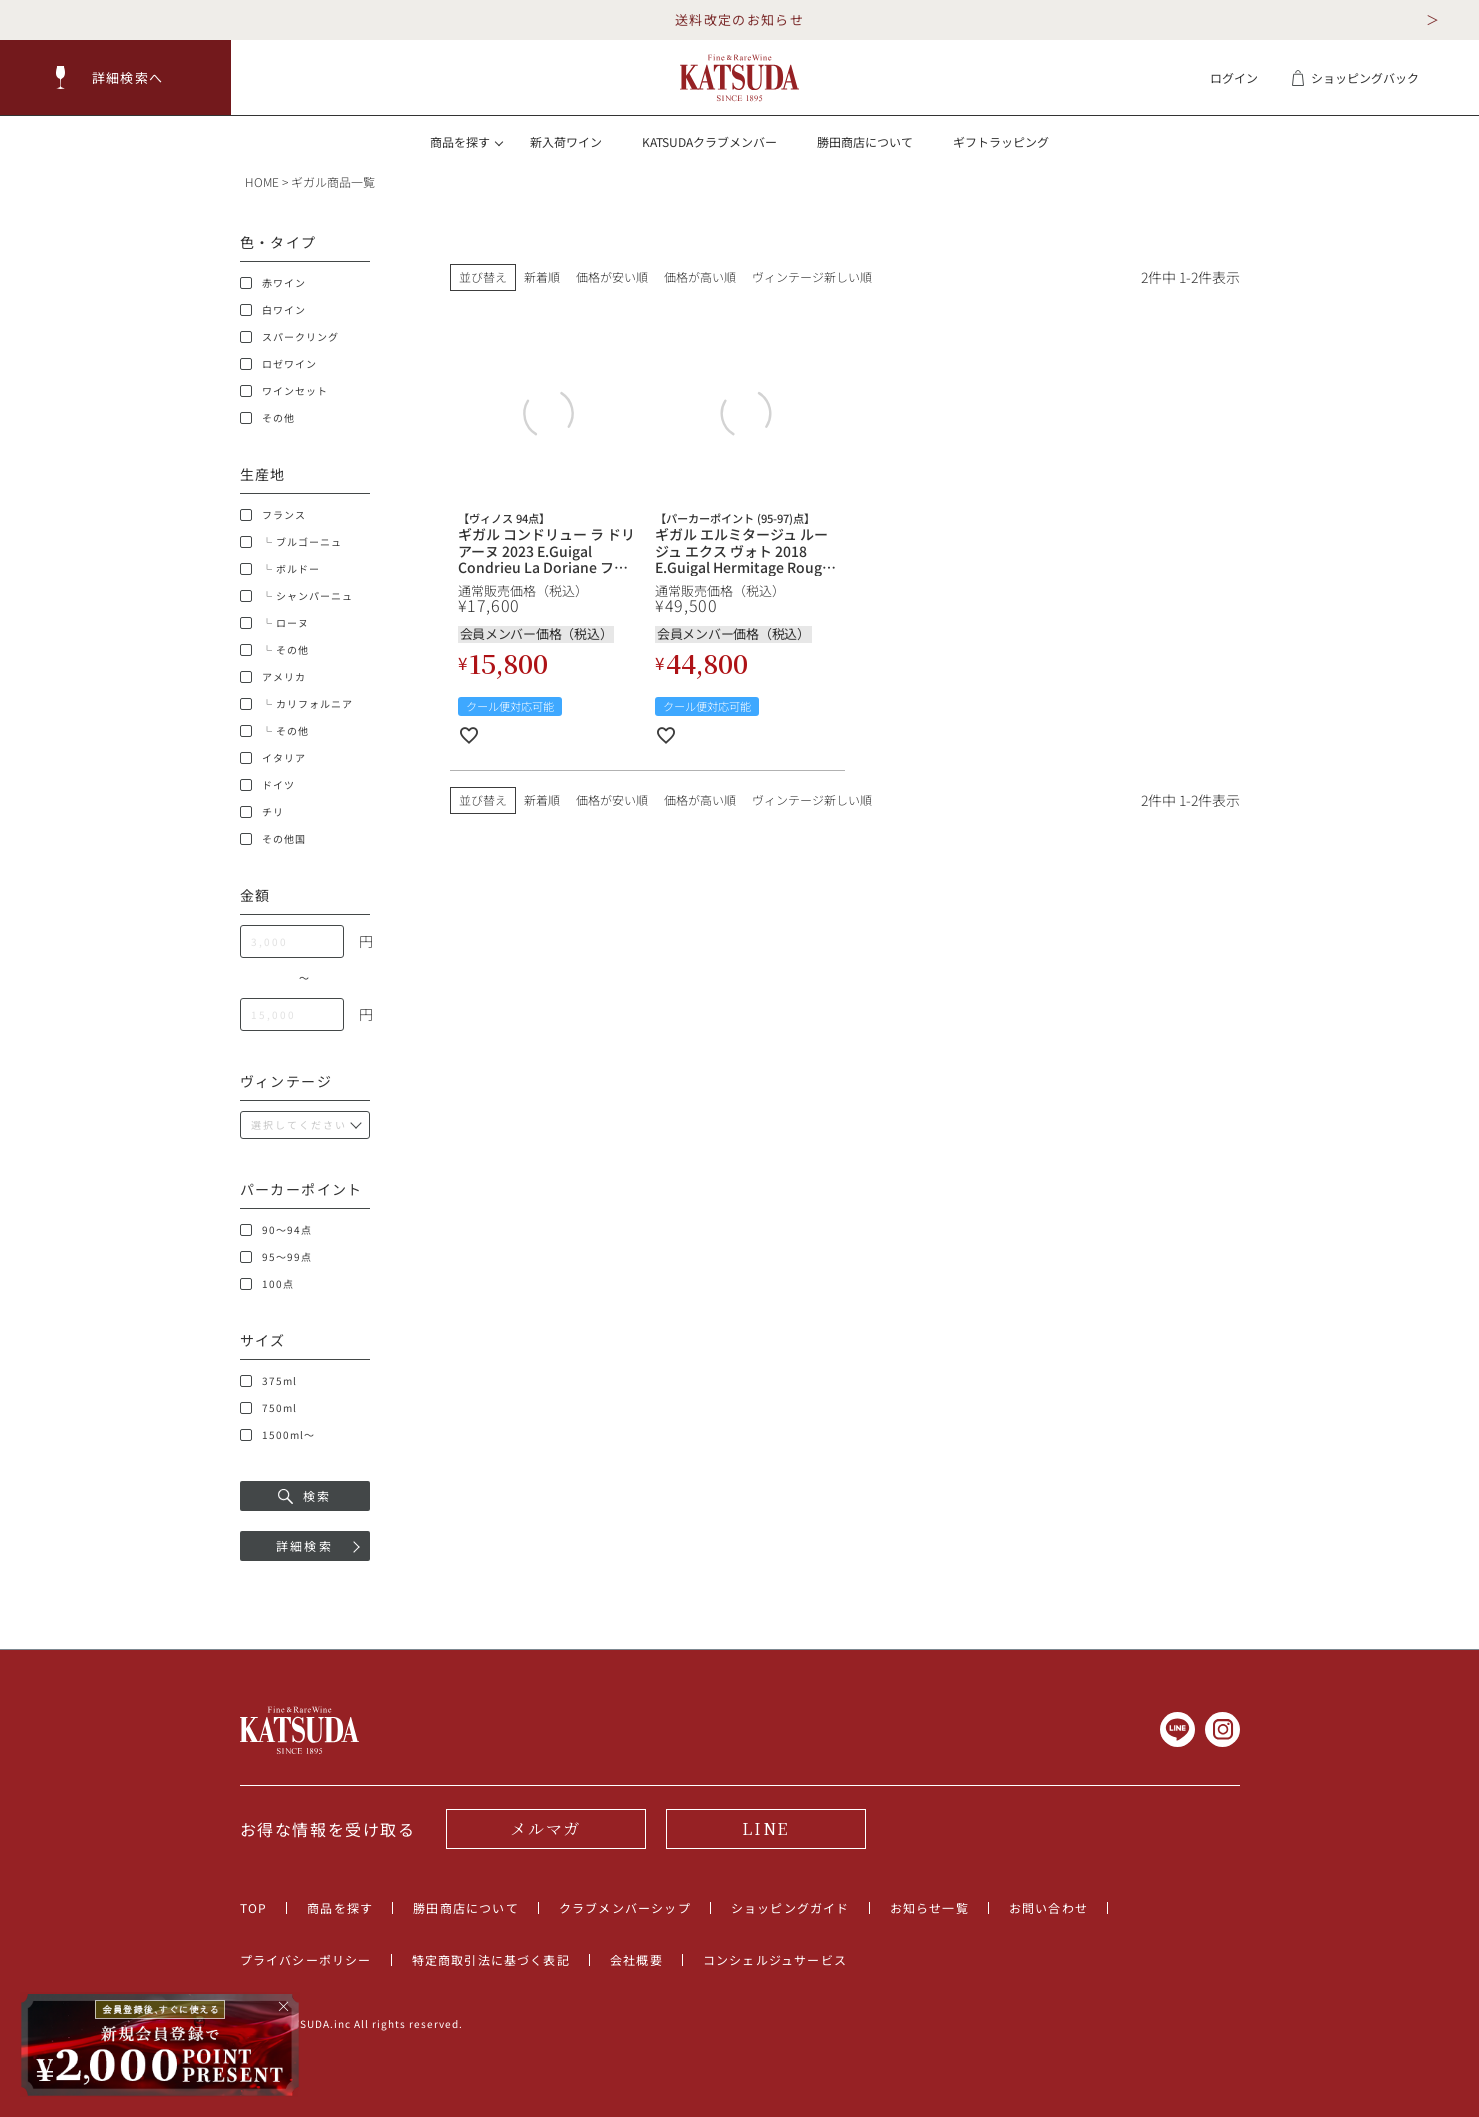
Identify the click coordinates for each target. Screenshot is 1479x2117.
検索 (305, 1495)
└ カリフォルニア (296, 704)
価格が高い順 (700, 276)
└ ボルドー (280, 569)
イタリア (273, 758)
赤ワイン (273, 283)
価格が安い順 (612, 276)
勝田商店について (865, 141)
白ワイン (273, 310)
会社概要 (636, 1959)
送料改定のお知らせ (739, 19)
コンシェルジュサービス (775, 1959)
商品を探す (340, 1907)
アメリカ (273, 677)
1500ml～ (277, 1435)
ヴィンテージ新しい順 (812, 276)
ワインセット (284, 391)
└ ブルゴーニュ (291, 542)
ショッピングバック (1354, 77)
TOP (254, 1907)
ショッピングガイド (790, 1907)
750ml (268, 1408)
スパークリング (289, 337)
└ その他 (274, 650)
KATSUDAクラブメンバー (709, 141)
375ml (268, 1381)
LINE (765, 1828)
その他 (267, 418)
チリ (262, 812)
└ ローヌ (274, 623)
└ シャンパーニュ (296, 596)
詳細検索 (305, 1545)
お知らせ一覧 (929, 1907)
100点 (267, 1284)
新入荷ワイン (566, 141)
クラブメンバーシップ (625, 1907)
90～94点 (276, 1230)
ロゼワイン (278, 364)
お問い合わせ (1048, 1907)
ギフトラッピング (1001, 141)
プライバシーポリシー (306, 1959)
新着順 (542, 276)
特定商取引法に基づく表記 (491, 1959)
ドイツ (267, 785)
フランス (273, 515)
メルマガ (545, 1828)
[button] (116, 77)
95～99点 (276, 1257)
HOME (262, 181)
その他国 (273, 839)
